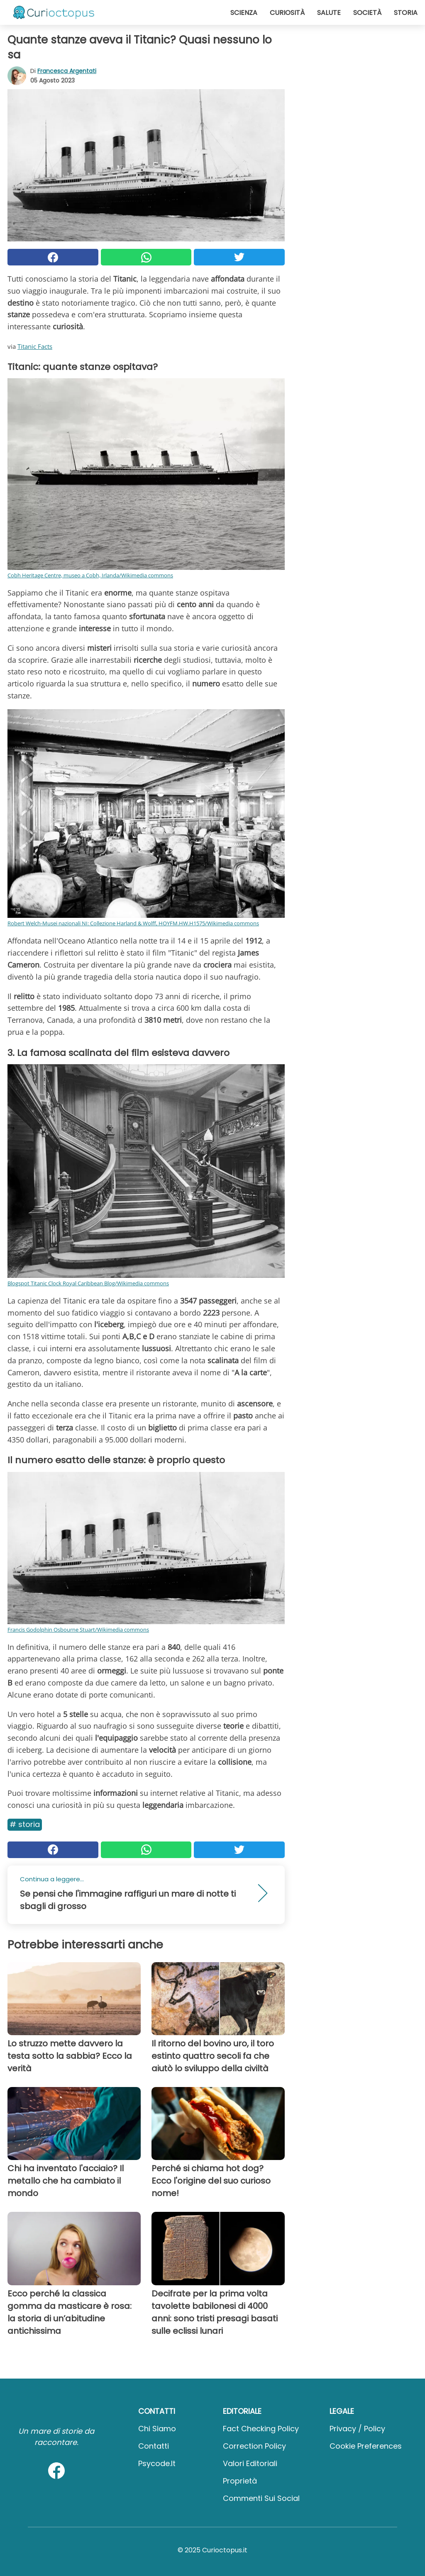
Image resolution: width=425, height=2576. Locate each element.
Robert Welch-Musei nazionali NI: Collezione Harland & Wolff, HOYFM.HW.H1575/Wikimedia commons (133, 923)
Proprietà (240, 2481)
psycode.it (157, 2463)
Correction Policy (254, 2446)
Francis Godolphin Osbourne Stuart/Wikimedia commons (78, 1629)
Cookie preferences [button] (366, 2446)
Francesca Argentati (66, 71)
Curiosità (287, 12)
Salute (329, 12)
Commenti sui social (261, 2498)
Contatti (153, 2446)
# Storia (25, 1824)
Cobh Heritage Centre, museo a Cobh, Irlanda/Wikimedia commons (90, 575)
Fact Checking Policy (261, 2428)
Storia (406, 12)
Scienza (243, 12)
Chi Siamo (157, 2428)
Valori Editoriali (250, 2463)
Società (367, 12)
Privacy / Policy (357, 2428)
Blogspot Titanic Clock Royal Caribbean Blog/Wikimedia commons (88, 1283)
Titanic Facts (34, 346)
